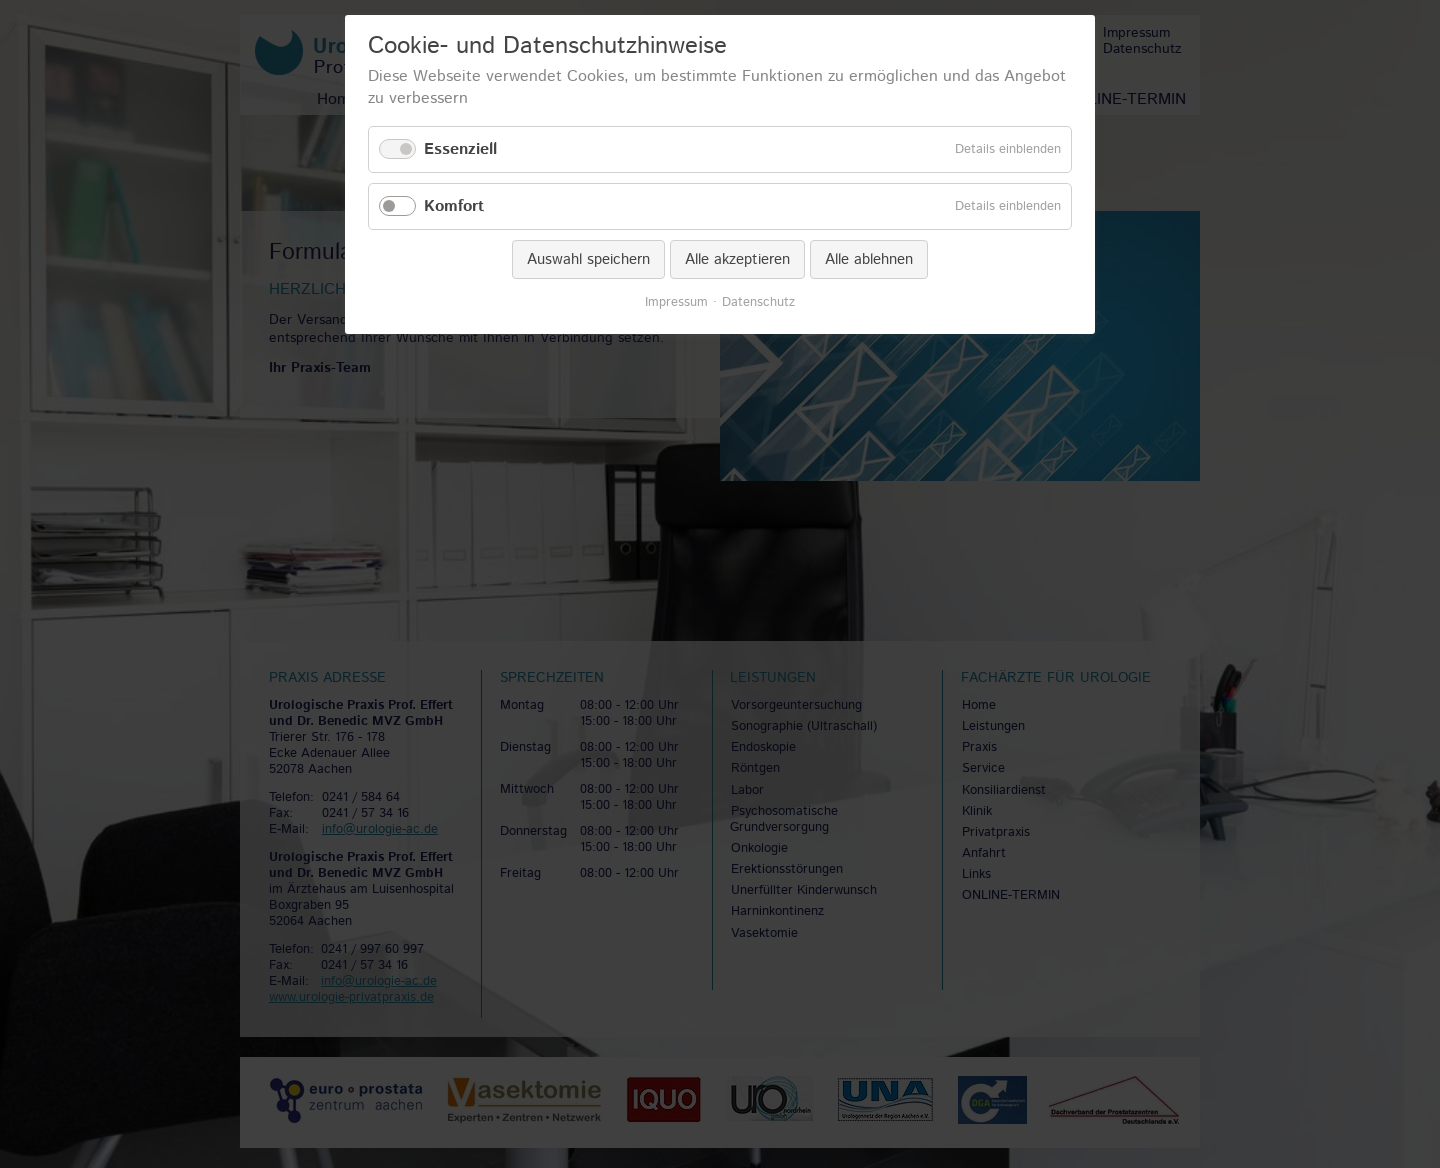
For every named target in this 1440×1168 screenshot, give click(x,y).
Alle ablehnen (869, 259)
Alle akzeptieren (737, 259)
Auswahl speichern (588, 259)
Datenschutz (758, 303)
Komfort (454, 206)
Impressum (676, 303)
